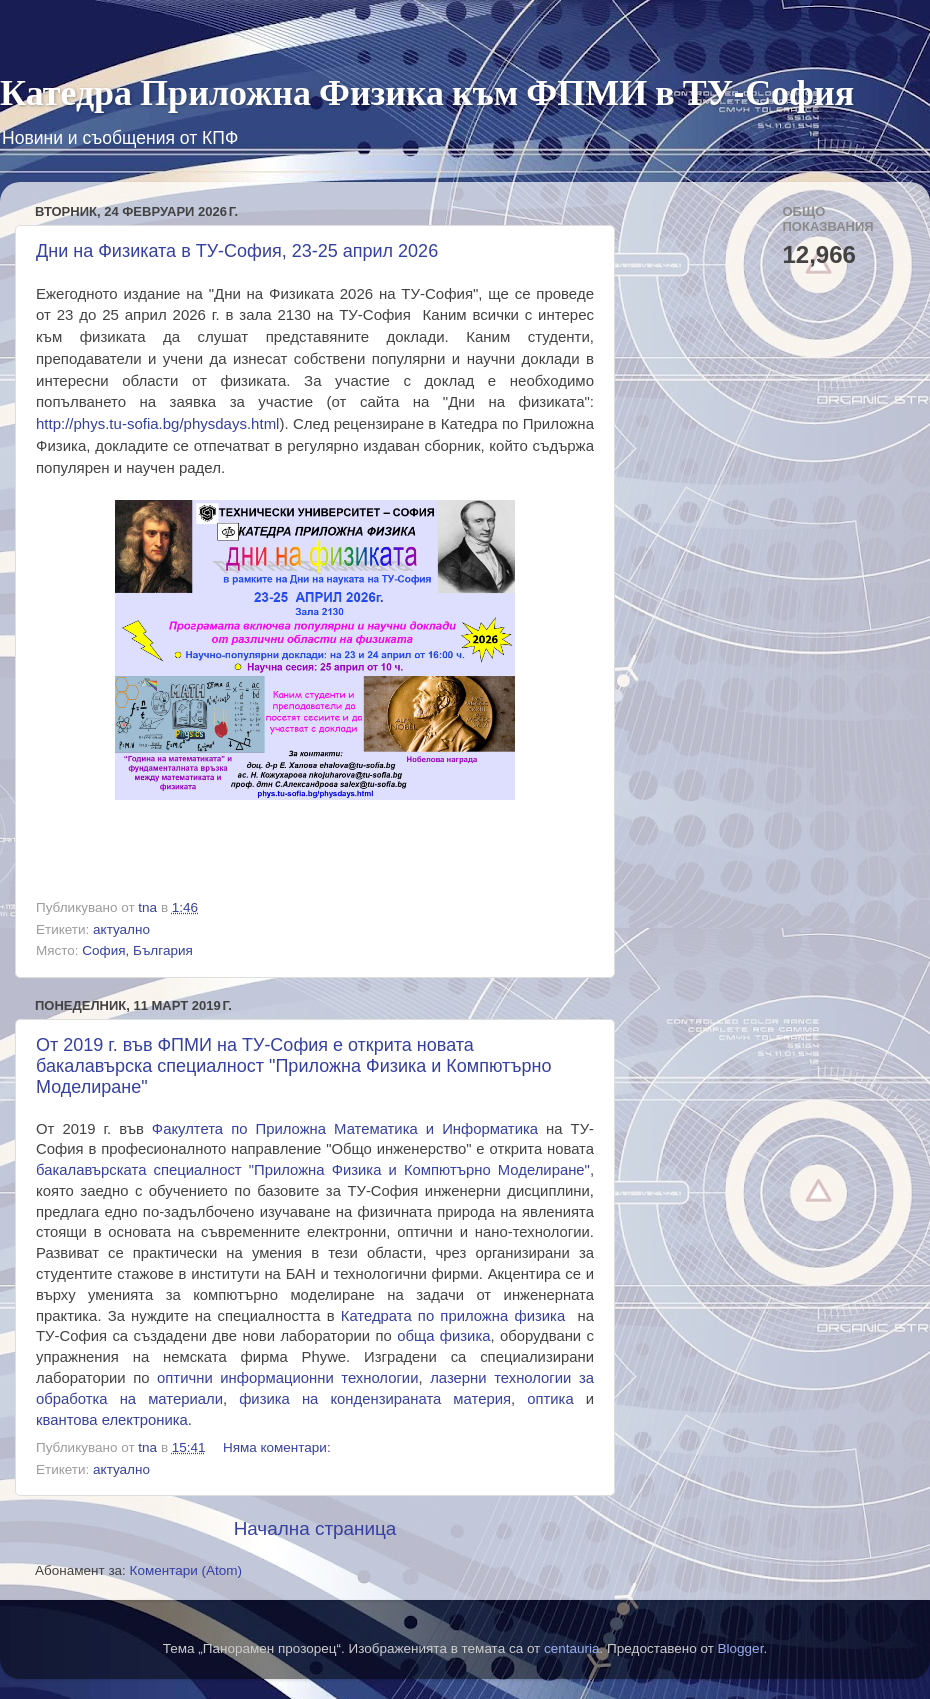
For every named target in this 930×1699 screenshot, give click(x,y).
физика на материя (375, 1399)
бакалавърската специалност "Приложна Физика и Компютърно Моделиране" (313, 1170)
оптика (550, 1399)
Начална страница (315, 1528)
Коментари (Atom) (186, 1570)
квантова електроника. (114, 1420)
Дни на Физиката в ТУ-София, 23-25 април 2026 (237, 251)
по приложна (428, 1316)
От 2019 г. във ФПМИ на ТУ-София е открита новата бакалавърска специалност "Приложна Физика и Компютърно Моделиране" (294, 1066)
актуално (121, 929)
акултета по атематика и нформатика (345, 1129)
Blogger (741, 1648)
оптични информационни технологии (287, 1378)
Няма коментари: (279, 1447)
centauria (572, 1648)
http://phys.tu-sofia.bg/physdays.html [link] (157, 423)
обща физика (443, 1336)
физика (539, 1316)
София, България (137, 950)
